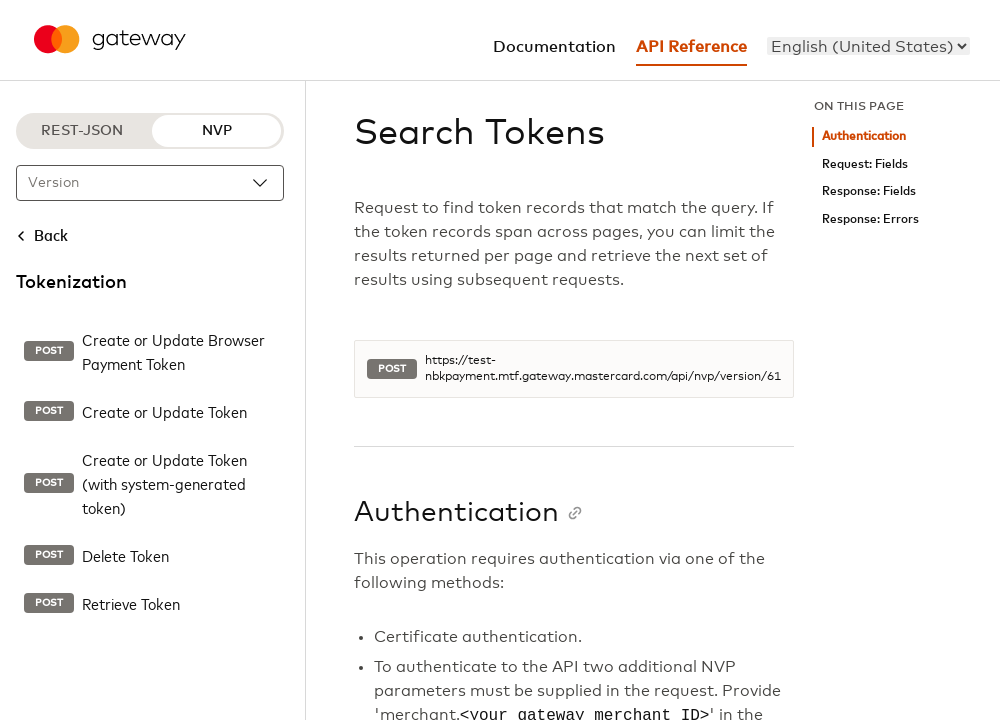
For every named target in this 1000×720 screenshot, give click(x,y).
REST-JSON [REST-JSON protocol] (82, 131)
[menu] (868, 46)
